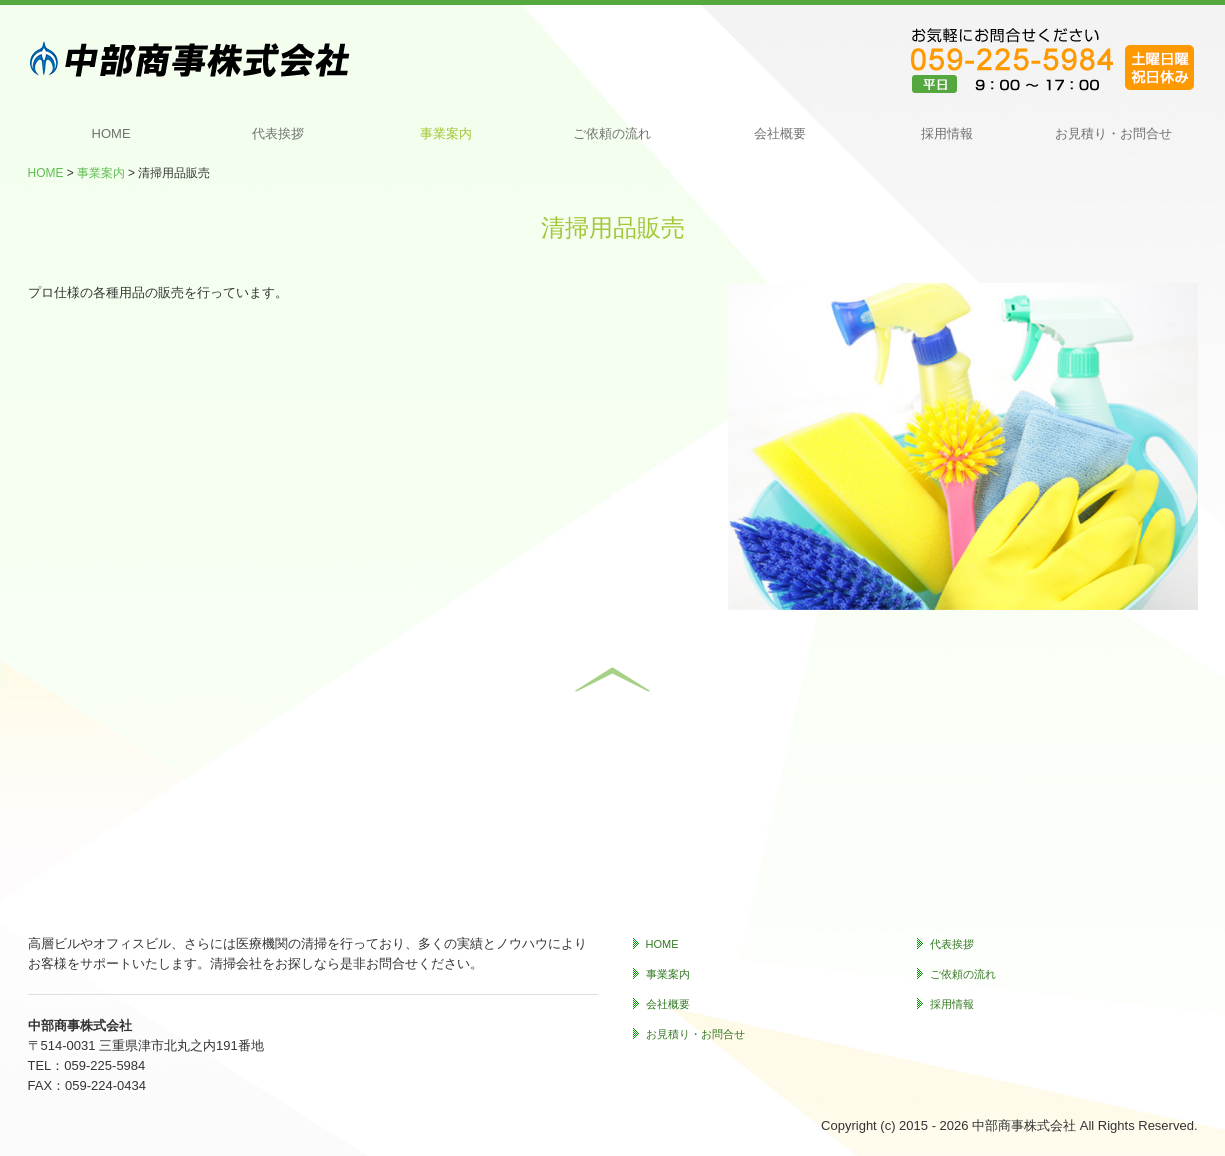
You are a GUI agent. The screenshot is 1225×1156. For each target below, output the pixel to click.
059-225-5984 (104, 1065)
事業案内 (446, 133)
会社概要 (780, 133)
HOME (111, 133)
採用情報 (947, 133)
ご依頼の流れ (612, 133)
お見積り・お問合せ (1113, 133)
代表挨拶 (278, 133)
